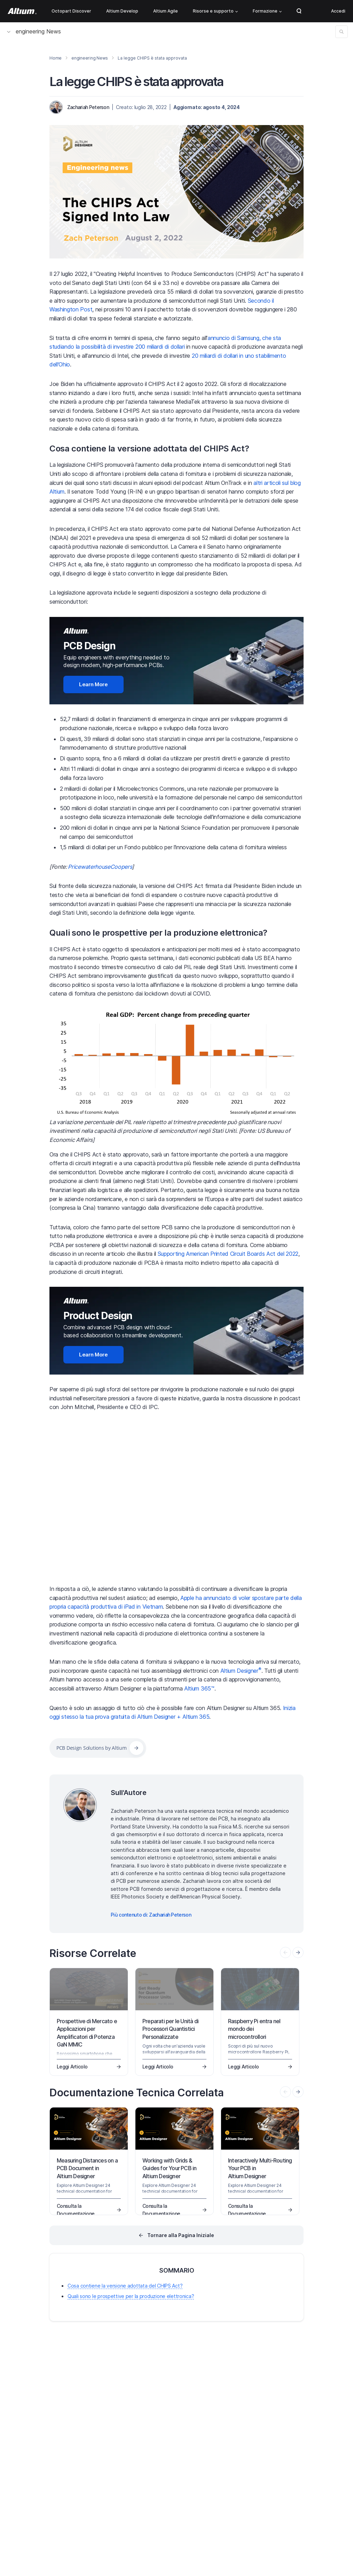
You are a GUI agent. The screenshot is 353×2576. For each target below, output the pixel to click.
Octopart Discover (71, 11)
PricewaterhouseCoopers (100, 866)
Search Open (299, 11)
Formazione (267, 11)
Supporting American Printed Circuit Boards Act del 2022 (228, 1253)
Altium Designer (240, 1670)
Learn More (93, 684)
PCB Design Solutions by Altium (91, 1748)
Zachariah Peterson (88, 107)
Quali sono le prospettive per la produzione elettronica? (158, 933)
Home (55, 58)
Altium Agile (165, 11)
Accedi (338, 11)
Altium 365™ (199, 1688)
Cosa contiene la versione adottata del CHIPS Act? (149, 448)
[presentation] (298, 1952)
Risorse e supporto (215, 11)
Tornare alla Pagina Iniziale (180, 2235)
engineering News (34, 31)
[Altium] (22, 11)
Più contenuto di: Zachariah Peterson (151, 1915)
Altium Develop (122, 11)
